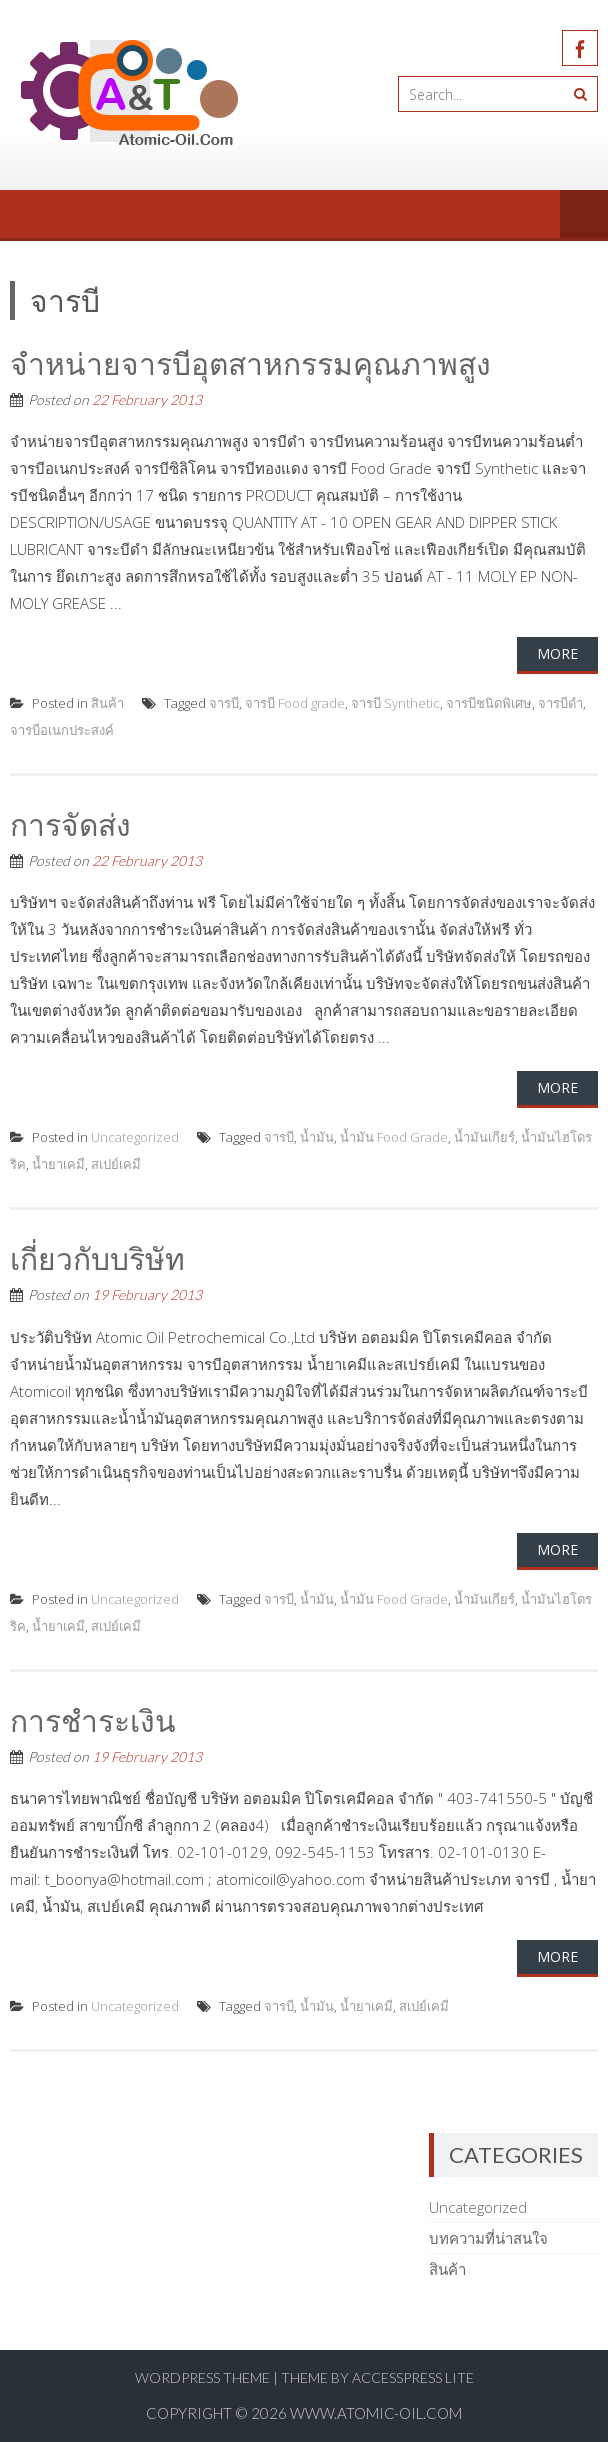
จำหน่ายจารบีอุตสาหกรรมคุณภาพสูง (250, 363)
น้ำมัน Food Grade (394, 1137)
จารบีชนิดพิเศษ (489, 703)
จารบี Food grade (295, 703)
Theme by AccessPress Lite (377, 2377)
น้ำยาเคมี (58, 1164)
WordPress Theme (202, 2377)
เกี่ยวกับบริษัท (97, 1258)
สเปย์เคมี (116, 1164)
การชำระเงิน (93, 1720)
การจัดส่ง (70, 824)
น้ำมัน (317, 1137)
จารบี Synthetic (395, 703)
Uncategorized (135, 1137)
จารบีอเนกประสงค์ (62, 730)
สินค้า (107, 703)
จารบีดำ (560, 703)
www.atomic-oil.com (376, 2413)
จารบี (224, 703)
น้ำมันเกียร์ (484, 1137)
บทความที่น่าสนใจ (488, 2238)
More (557, 653)
